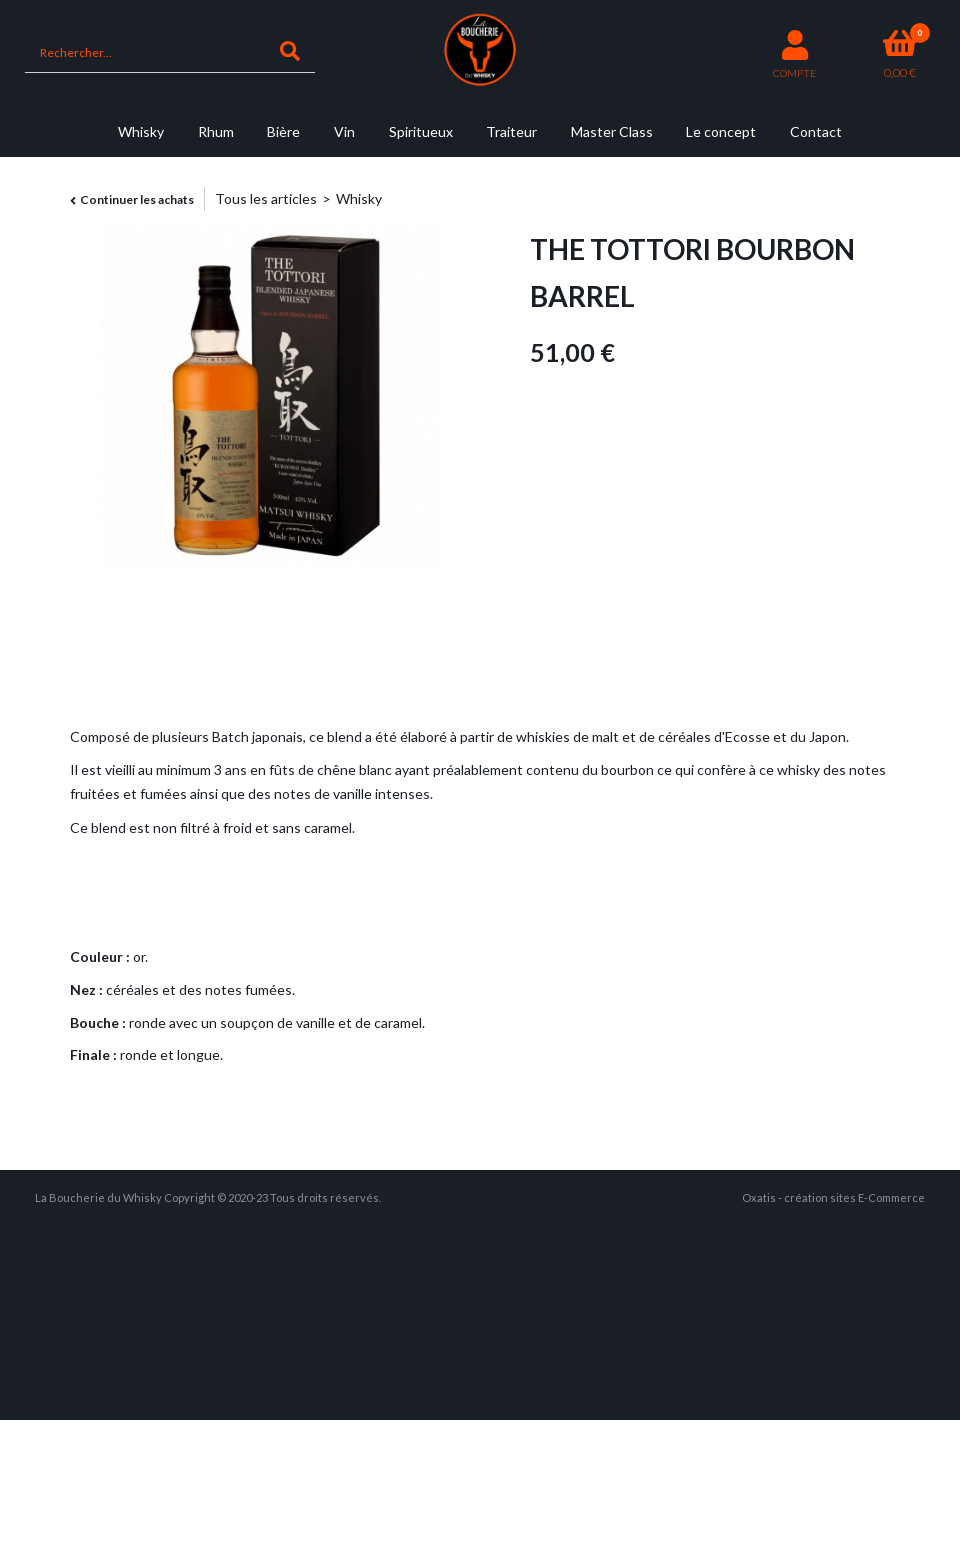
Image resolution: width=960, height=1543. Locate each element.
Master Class (612, 131)
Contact (816, 131)
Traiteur (511, 131)
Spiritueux (421, 131)
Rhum (216, 131)
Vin (344, 131)
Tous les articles (266, 198)
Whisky (141, 131)
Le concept (721, 131)
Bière (283, 131)
